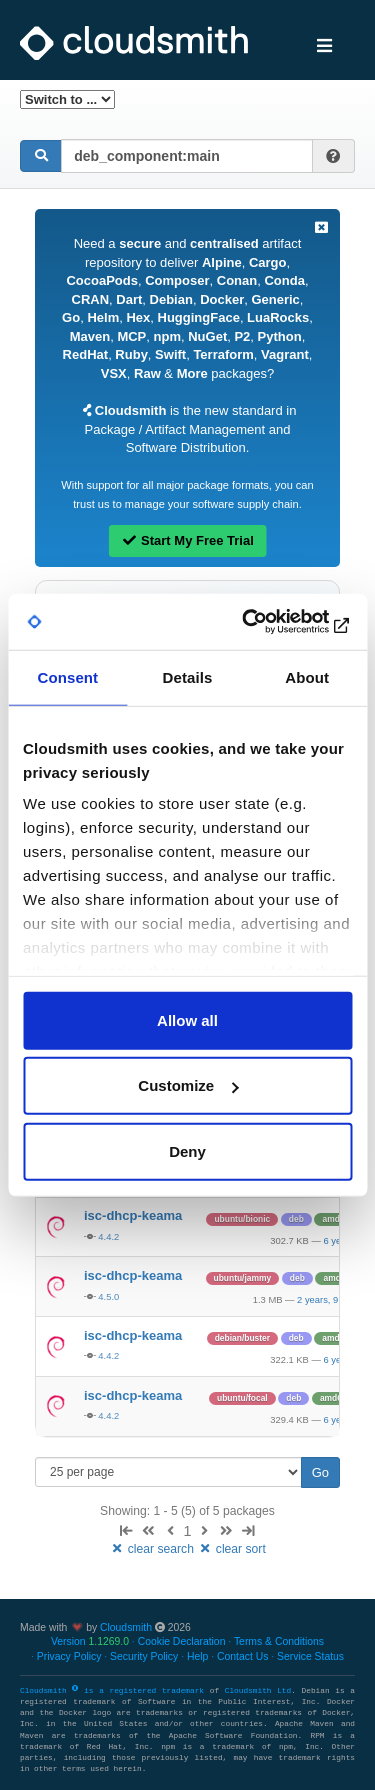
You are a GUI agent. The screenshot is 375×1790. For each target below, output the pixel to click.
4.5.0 (108, 1296)
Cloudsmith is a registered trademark (115, 1691)
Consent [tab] (67, 676)
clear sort (231, 1549)
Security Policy (144, 1656)
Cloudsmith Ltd (258, 1691)
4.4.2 (108, 1236)
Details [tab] (188, 676)
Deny (187, 1150)
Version (90, 1641)
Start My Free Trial (187, 540)
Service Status (310, 1656)
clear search (153, 1549)
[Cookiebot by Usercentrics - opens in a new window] (267, 622)
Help (197, 1656)
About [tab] (307, 676)
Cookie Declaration (182, 1641)
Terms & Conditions (279, 1641)
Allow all (187, 1019)
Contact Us (242, 1656)
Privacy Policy (69, 1656)
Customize (188, 1085)
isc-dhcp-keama (133, 1215)
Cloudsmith (126, 1627)
